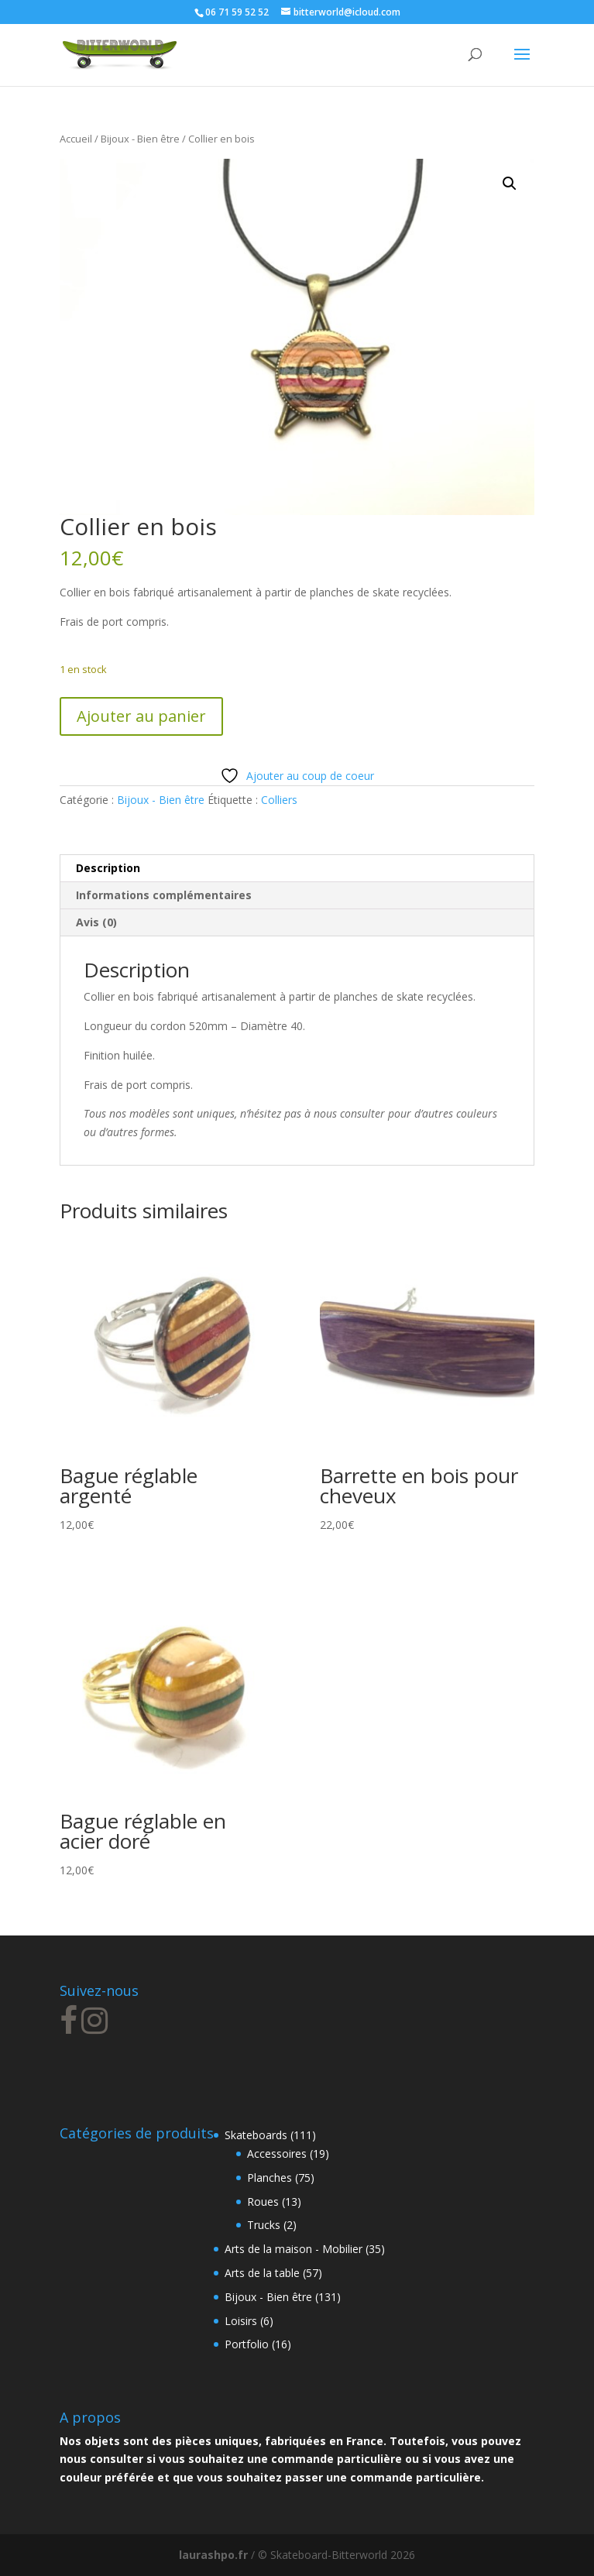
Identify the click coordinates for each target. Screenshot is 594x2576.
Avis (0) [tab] (96, 922)
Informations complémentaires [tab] (164, 895)
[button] (510, 183)
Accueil (76, 139)
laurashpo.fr (213, 2554)
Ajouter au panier (141, 716)
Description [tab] (108, 867)
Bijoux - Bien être (140, 139)
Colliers (279, 799)
